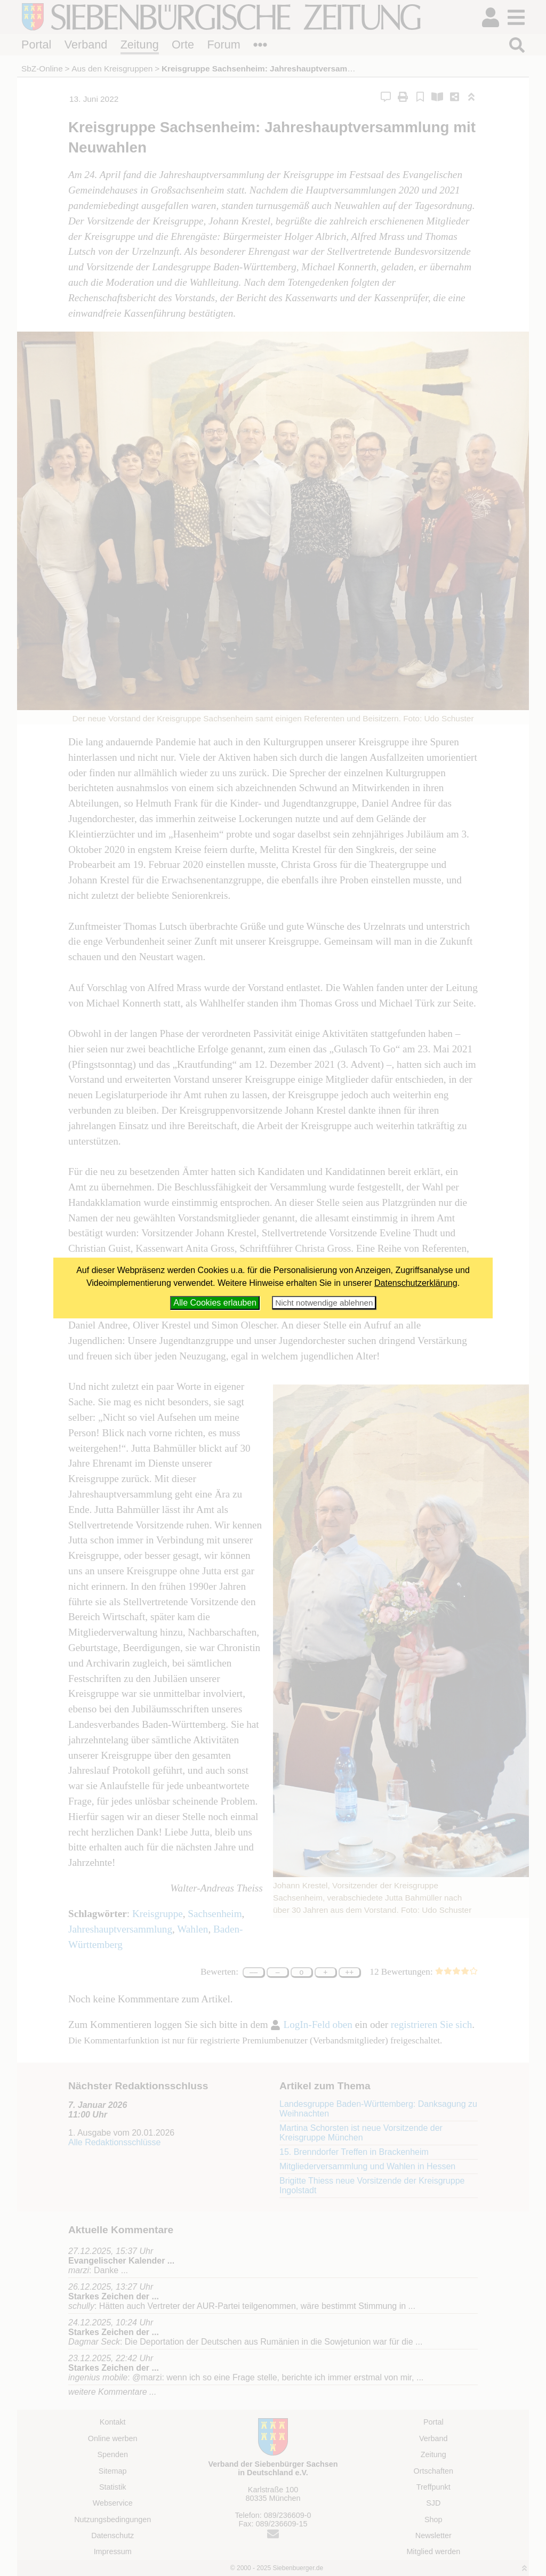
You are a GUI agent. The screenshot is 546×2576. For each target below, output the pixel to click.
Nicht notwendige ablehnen (324, 1302)
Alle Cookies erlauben (214, 1302)
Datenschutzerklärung (415, 1282)
